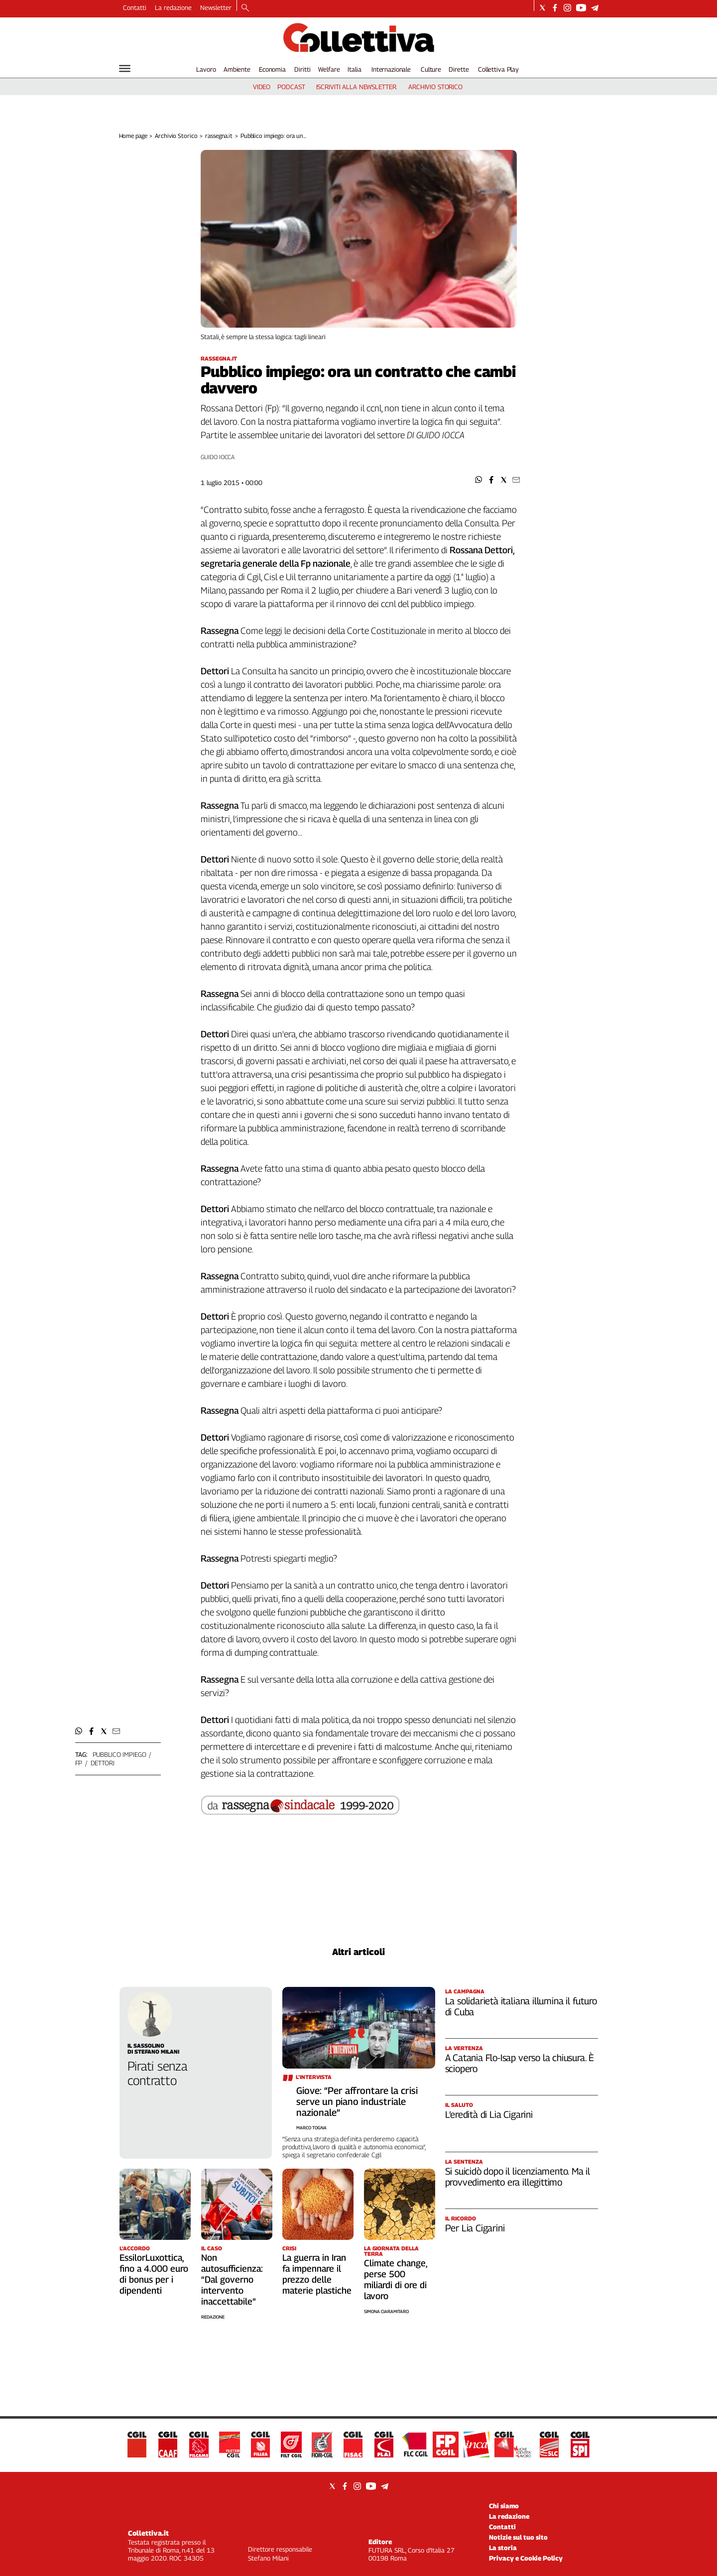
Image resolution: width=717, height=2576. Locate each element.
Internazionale (391, 69)
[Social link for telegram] (594, 7)
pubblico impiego (119, 1754)
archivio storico (435, 87)
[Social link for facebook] (555, 7)
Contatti (134, 7)
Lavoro (206, 69)
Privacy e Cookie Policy (526, 2558)
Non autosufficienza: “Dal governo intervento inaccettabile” (232, 2279)
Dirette (459, 69)
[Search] (245, 8)
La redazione (173, 7)
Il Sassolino (145, 2045)
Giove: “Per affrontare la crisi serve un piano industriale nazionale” (357, 2101)
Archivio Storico (176, 135)
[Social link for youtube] (581, 7)
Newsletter (216, 7)
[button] (478, 480)
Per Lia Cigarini (475, 2227)
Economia (272, 69)
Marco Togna (311, 2127)
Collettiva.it (148, 2533)
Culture (431, 69)
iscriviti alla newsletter (356, 87)
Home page (133, 135)
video (261, 87)
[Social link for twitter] (542, 7)
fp (79, 1763)
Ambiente (237, 69)
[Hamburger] (124, 68)
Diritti (302, 69)
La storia (503, 2548)
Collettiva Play (498, 69)
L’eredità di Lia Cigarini (489, 2114)
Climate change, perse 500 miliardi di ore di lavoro (395, 2279)
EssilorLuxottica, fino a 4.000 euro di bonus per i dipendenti (154, 2274)
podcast (291, 87)
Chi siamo (504, 2506)
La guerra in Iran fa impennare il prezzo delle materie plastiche (317, 2274)
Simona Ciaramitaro (386, 2311)
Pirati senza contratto (157, 2073)
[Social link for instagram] (567, 7)
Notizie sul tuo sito (518, 2537)
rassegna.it (219, 135)
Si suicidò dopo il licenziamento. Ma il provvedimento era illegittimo (518, 2177)
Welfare (329, 69)
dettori (103, 1763)
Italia (354, 69)
